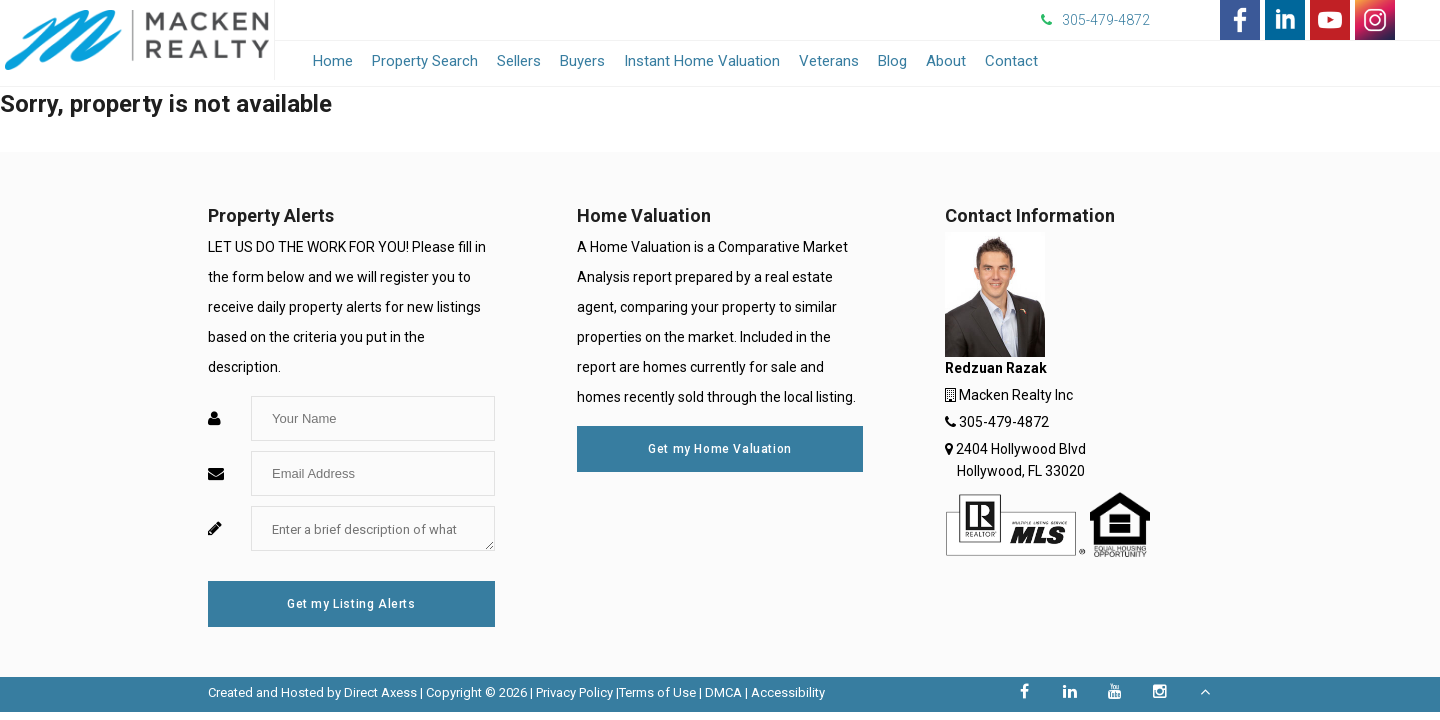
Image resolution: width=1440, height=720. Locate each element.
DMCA (723, 692)
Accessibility (788, 692)
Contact (1011, 61)
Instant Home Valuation (702, 61)
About (946, 61)
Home (333, 61)
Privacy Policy (574, 692)
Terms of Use (657, 692)
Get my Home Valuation (720, 449)
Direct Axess (380, 692)
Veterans (829, 61)
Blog (892, 61)
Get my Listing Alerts (351, 604)
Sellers (519, 61)
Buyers (582, 61)
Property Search (425, 61)
